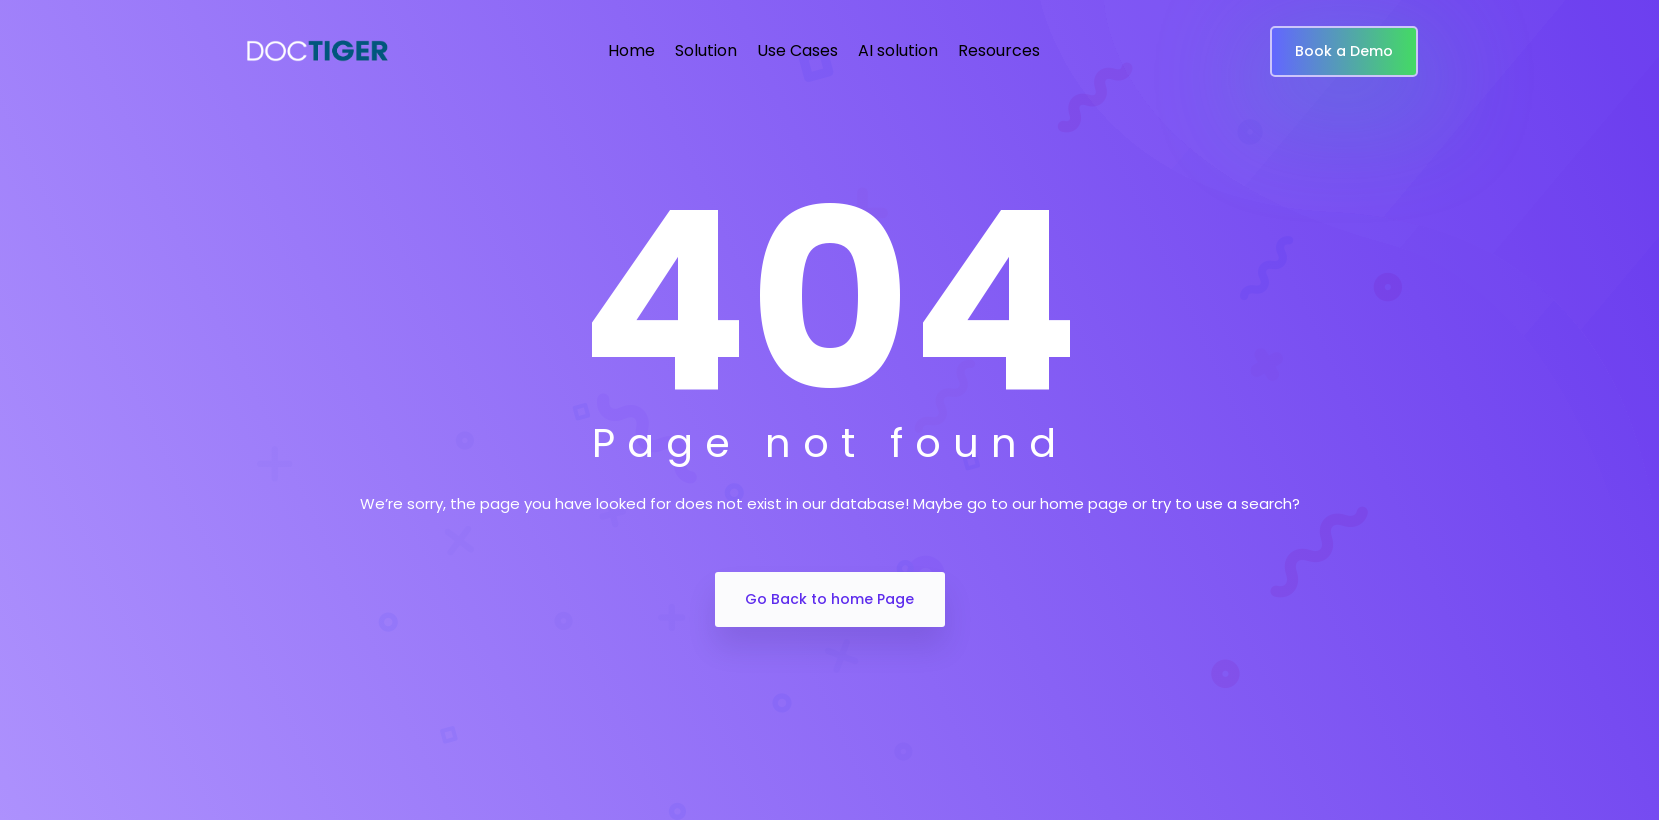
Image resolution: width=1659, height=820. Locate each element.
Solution (706, 50)
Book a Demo (1344, 51)
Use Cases (797, 50)
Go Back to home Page (829, 599)
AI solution (898, 50)
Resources (999, 50)
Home (631, 50)
